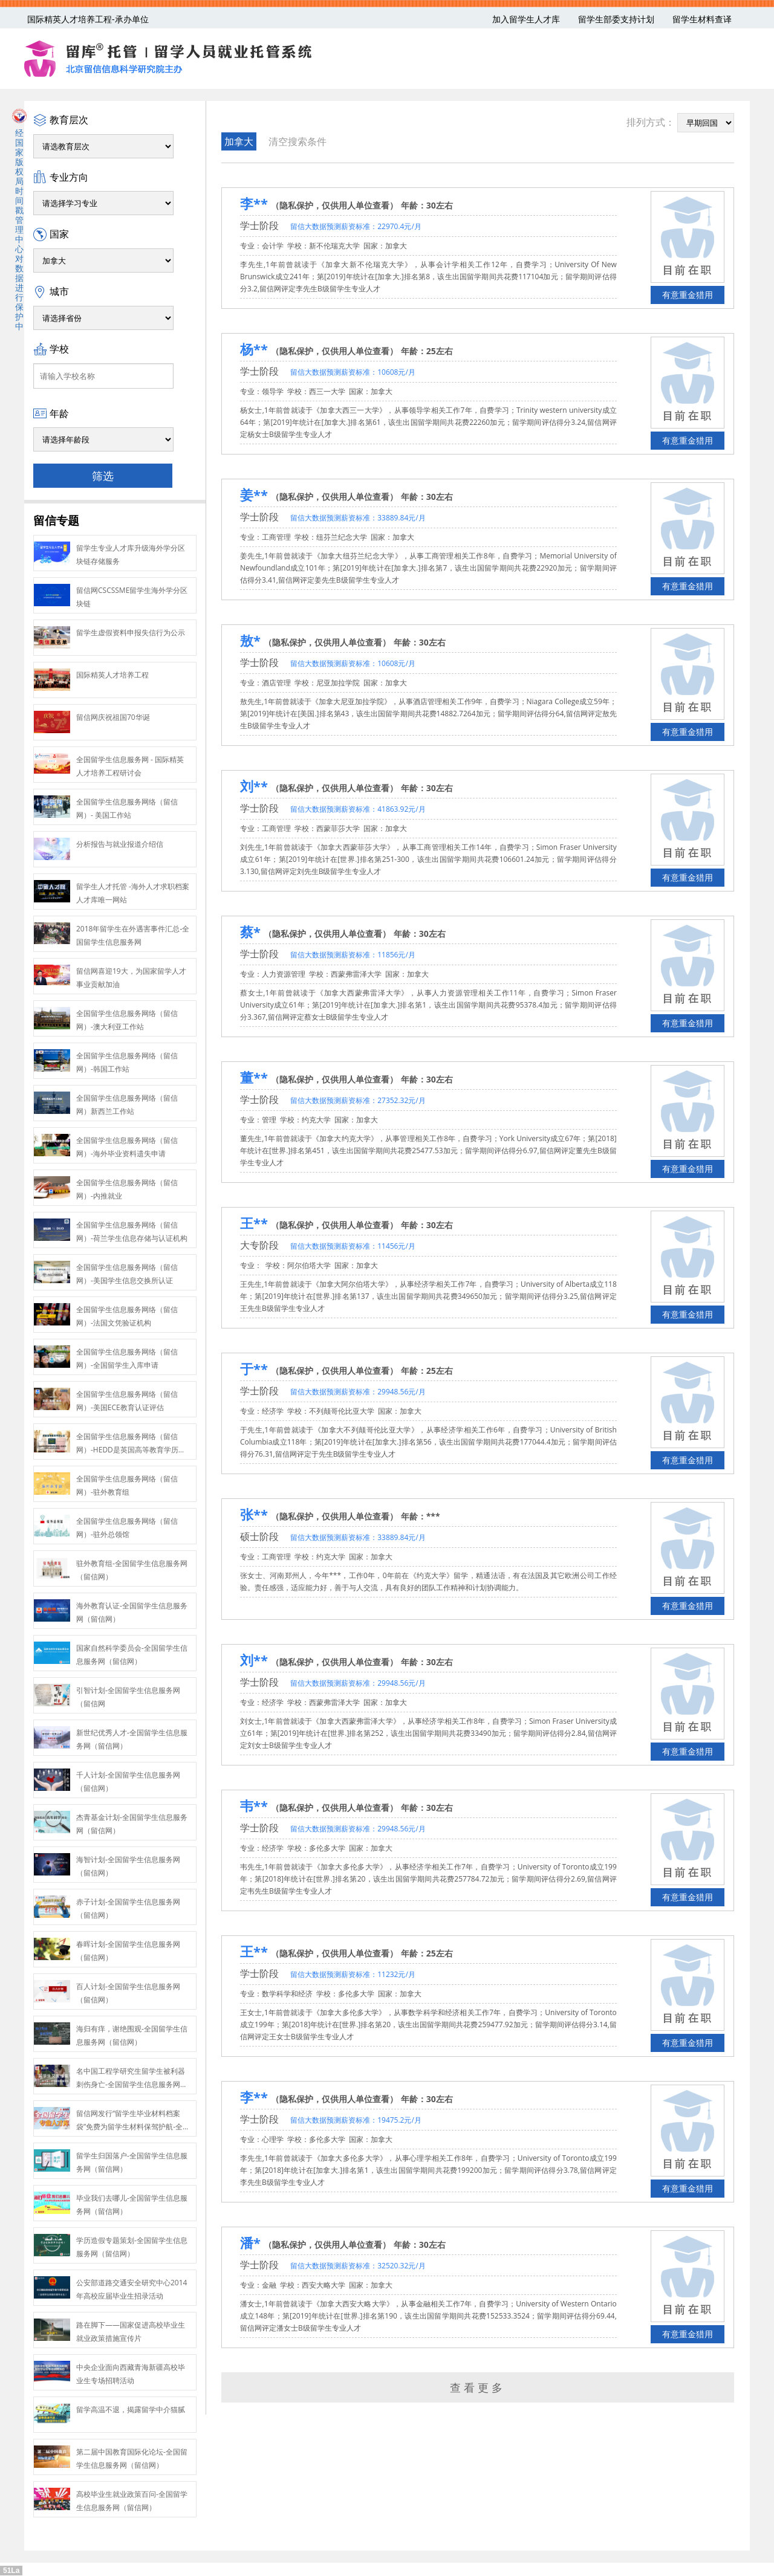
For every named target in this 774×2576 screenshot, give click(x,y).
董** (254, 1077)
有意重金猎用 (687, 294)
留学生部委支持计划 (616, 19)
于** (254, 1368)
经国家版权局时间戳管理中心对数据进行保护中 (19, 220)
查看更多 (478, 2387)
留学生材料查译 (702, 19)
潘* (250, 2242)
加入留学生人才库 (526, 19)
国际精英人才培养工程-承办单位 (88, 19)
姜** (254, 494)
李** (254, 203)
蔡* (250, 931)
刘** (254, 786)
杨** (254, 349)
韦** (254, 1805)
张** (254, 1514)
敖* (250, 640)
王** (254, 1223)
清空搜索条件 (297, 141)
